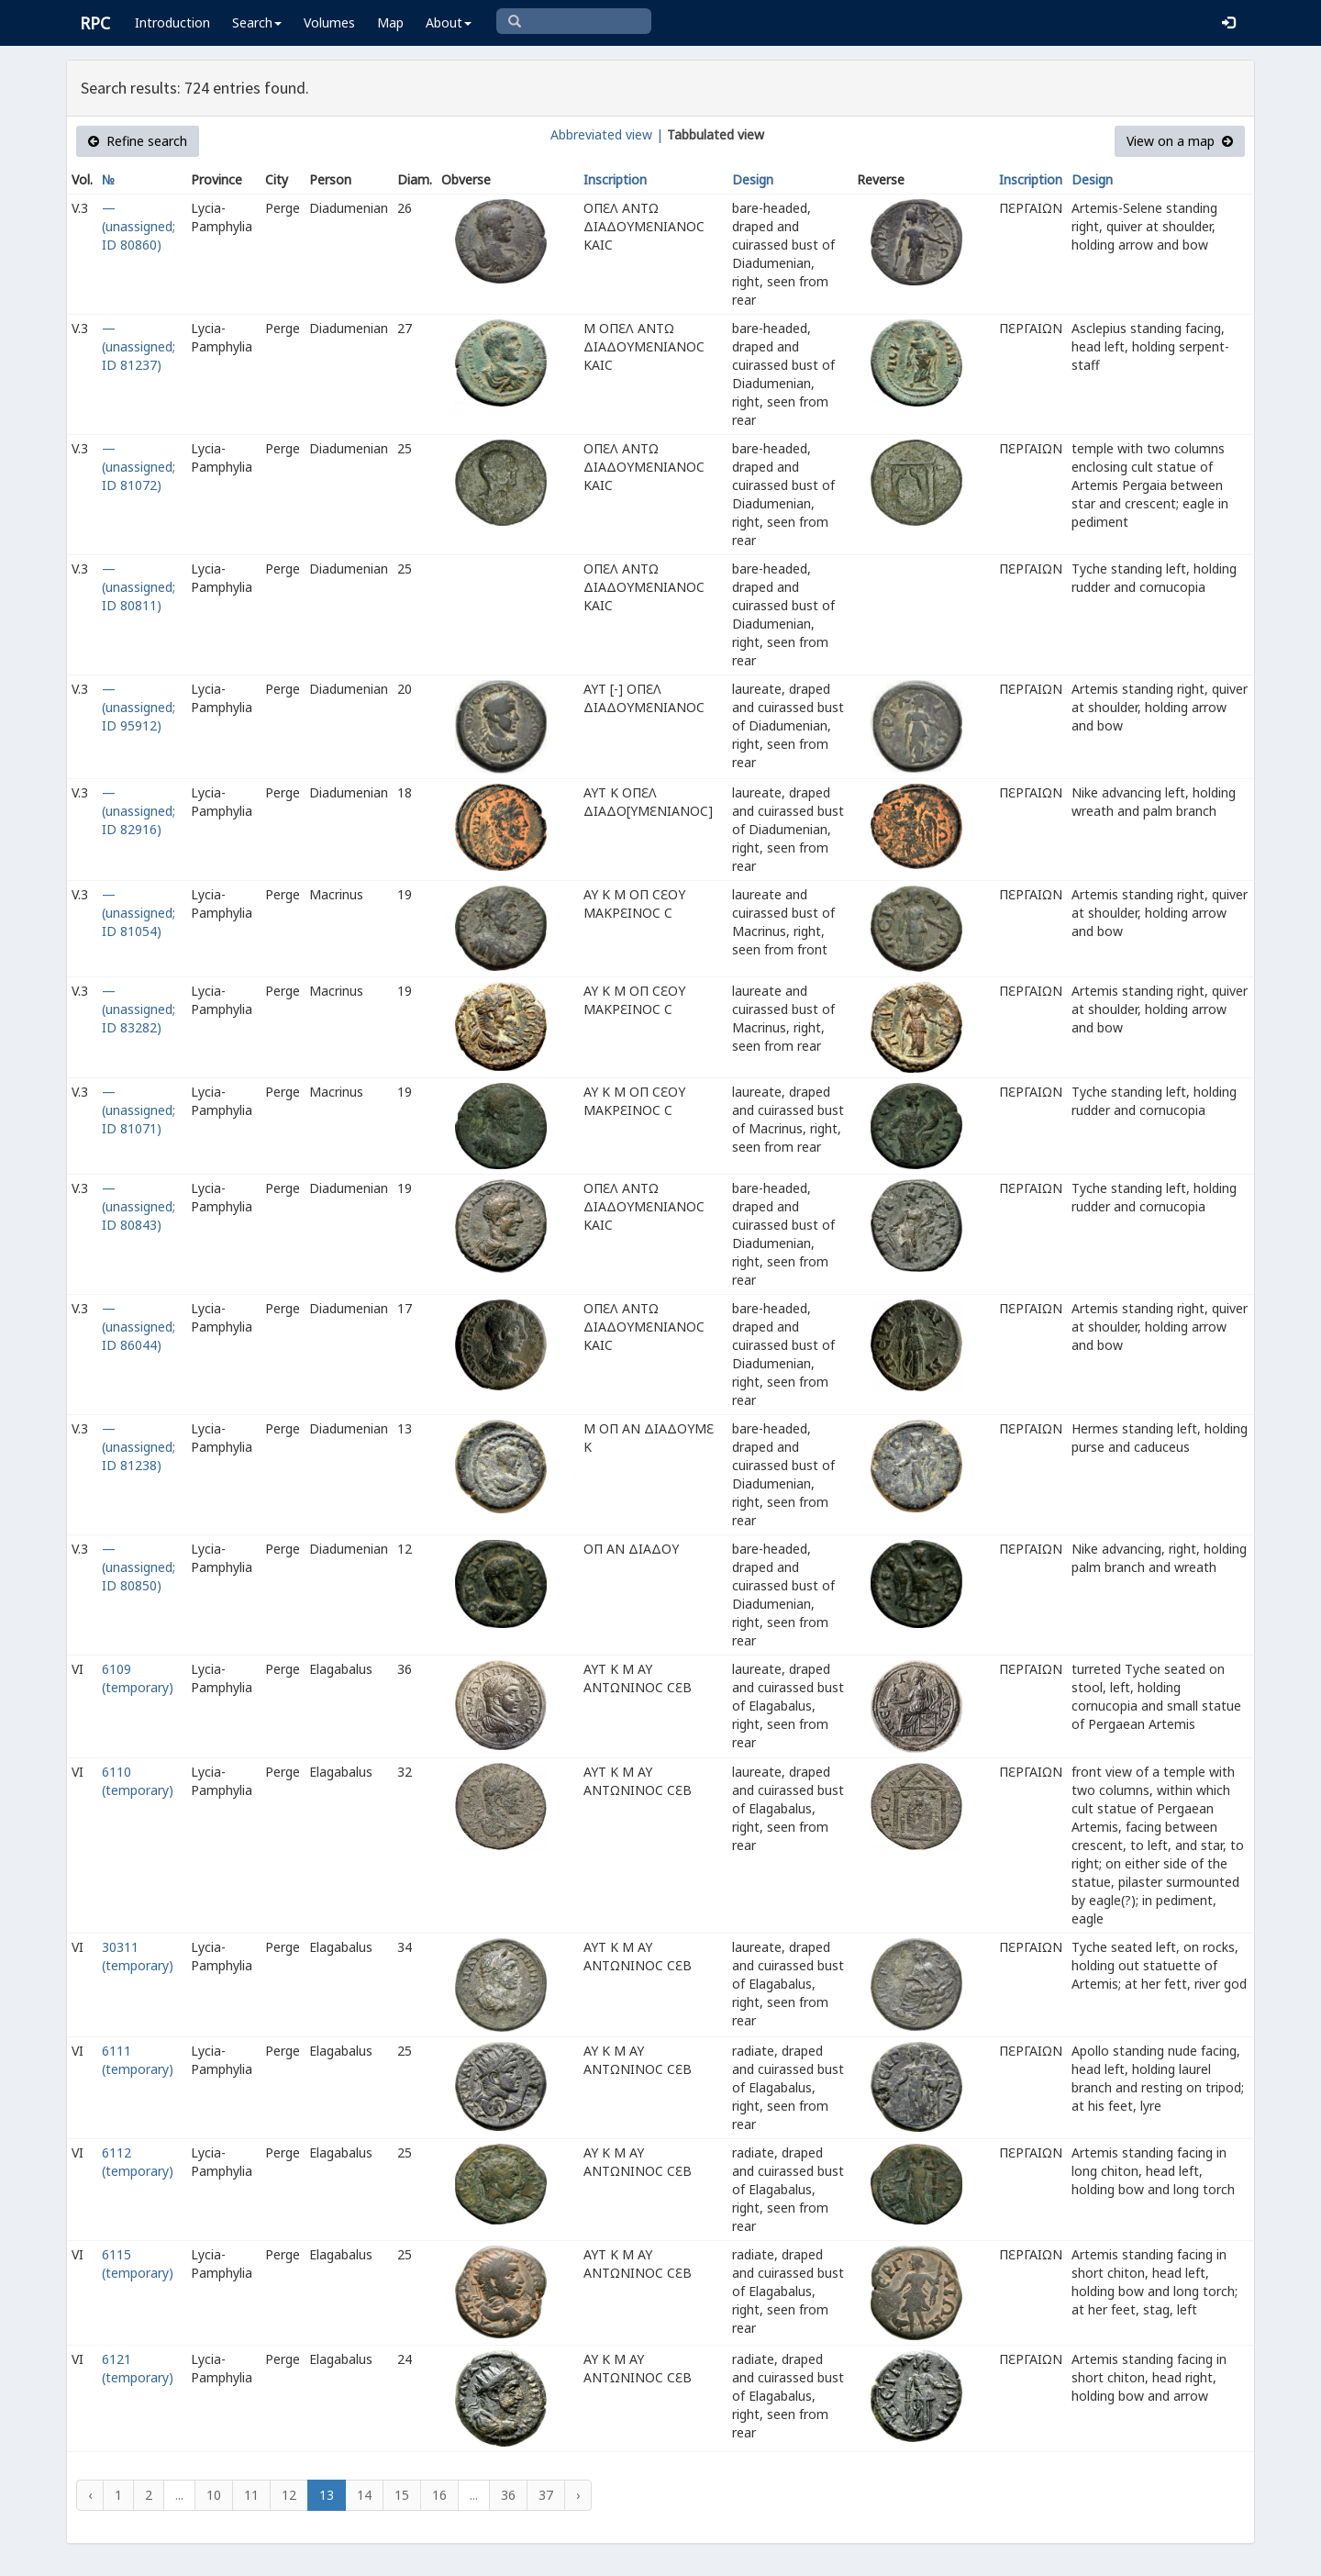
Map (390, 22)
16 (439, 2495)
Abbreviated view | (606, 134)
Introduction (172, 22)
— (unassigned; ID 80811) (138, 587)
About (449, 22)
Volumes (329, 22)
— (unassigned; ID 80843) (138, 1206)
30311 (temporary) (137, 1956)
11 (251, 2495)
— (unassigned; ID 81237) (138, 346)
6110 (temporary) (137, 1781)
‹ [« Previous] (90, 2495)
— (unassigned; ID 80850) (138, 1567)
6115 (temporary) (137, 2263)
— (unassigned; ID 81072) (138, 467)
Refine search (137, 141)
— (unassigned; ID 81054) (138, 913)
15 (401, 2495)
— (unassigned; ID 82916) (138, 811)
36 (508, 2495)
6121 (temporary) (137, 2368)
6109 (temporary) (137, 1678)
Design (752, 179)
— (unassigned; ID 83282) (138, 1009)
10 (213, 2495)
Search (257, 22)
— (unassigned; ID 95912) (138, 707)
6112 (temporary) (137, 2162)
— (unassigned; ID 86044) (138, 1326)
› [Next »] (578, 2495)
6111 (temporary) (137, 2060)
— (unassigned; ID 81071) (138, 1110)
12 (289, 2495)
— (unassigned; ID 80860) (138, 226)
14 (364, 2495)
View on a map (1180, 141)
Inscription (615, 179)
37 (545, 2495)
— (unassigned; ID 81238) (138, 1447)
